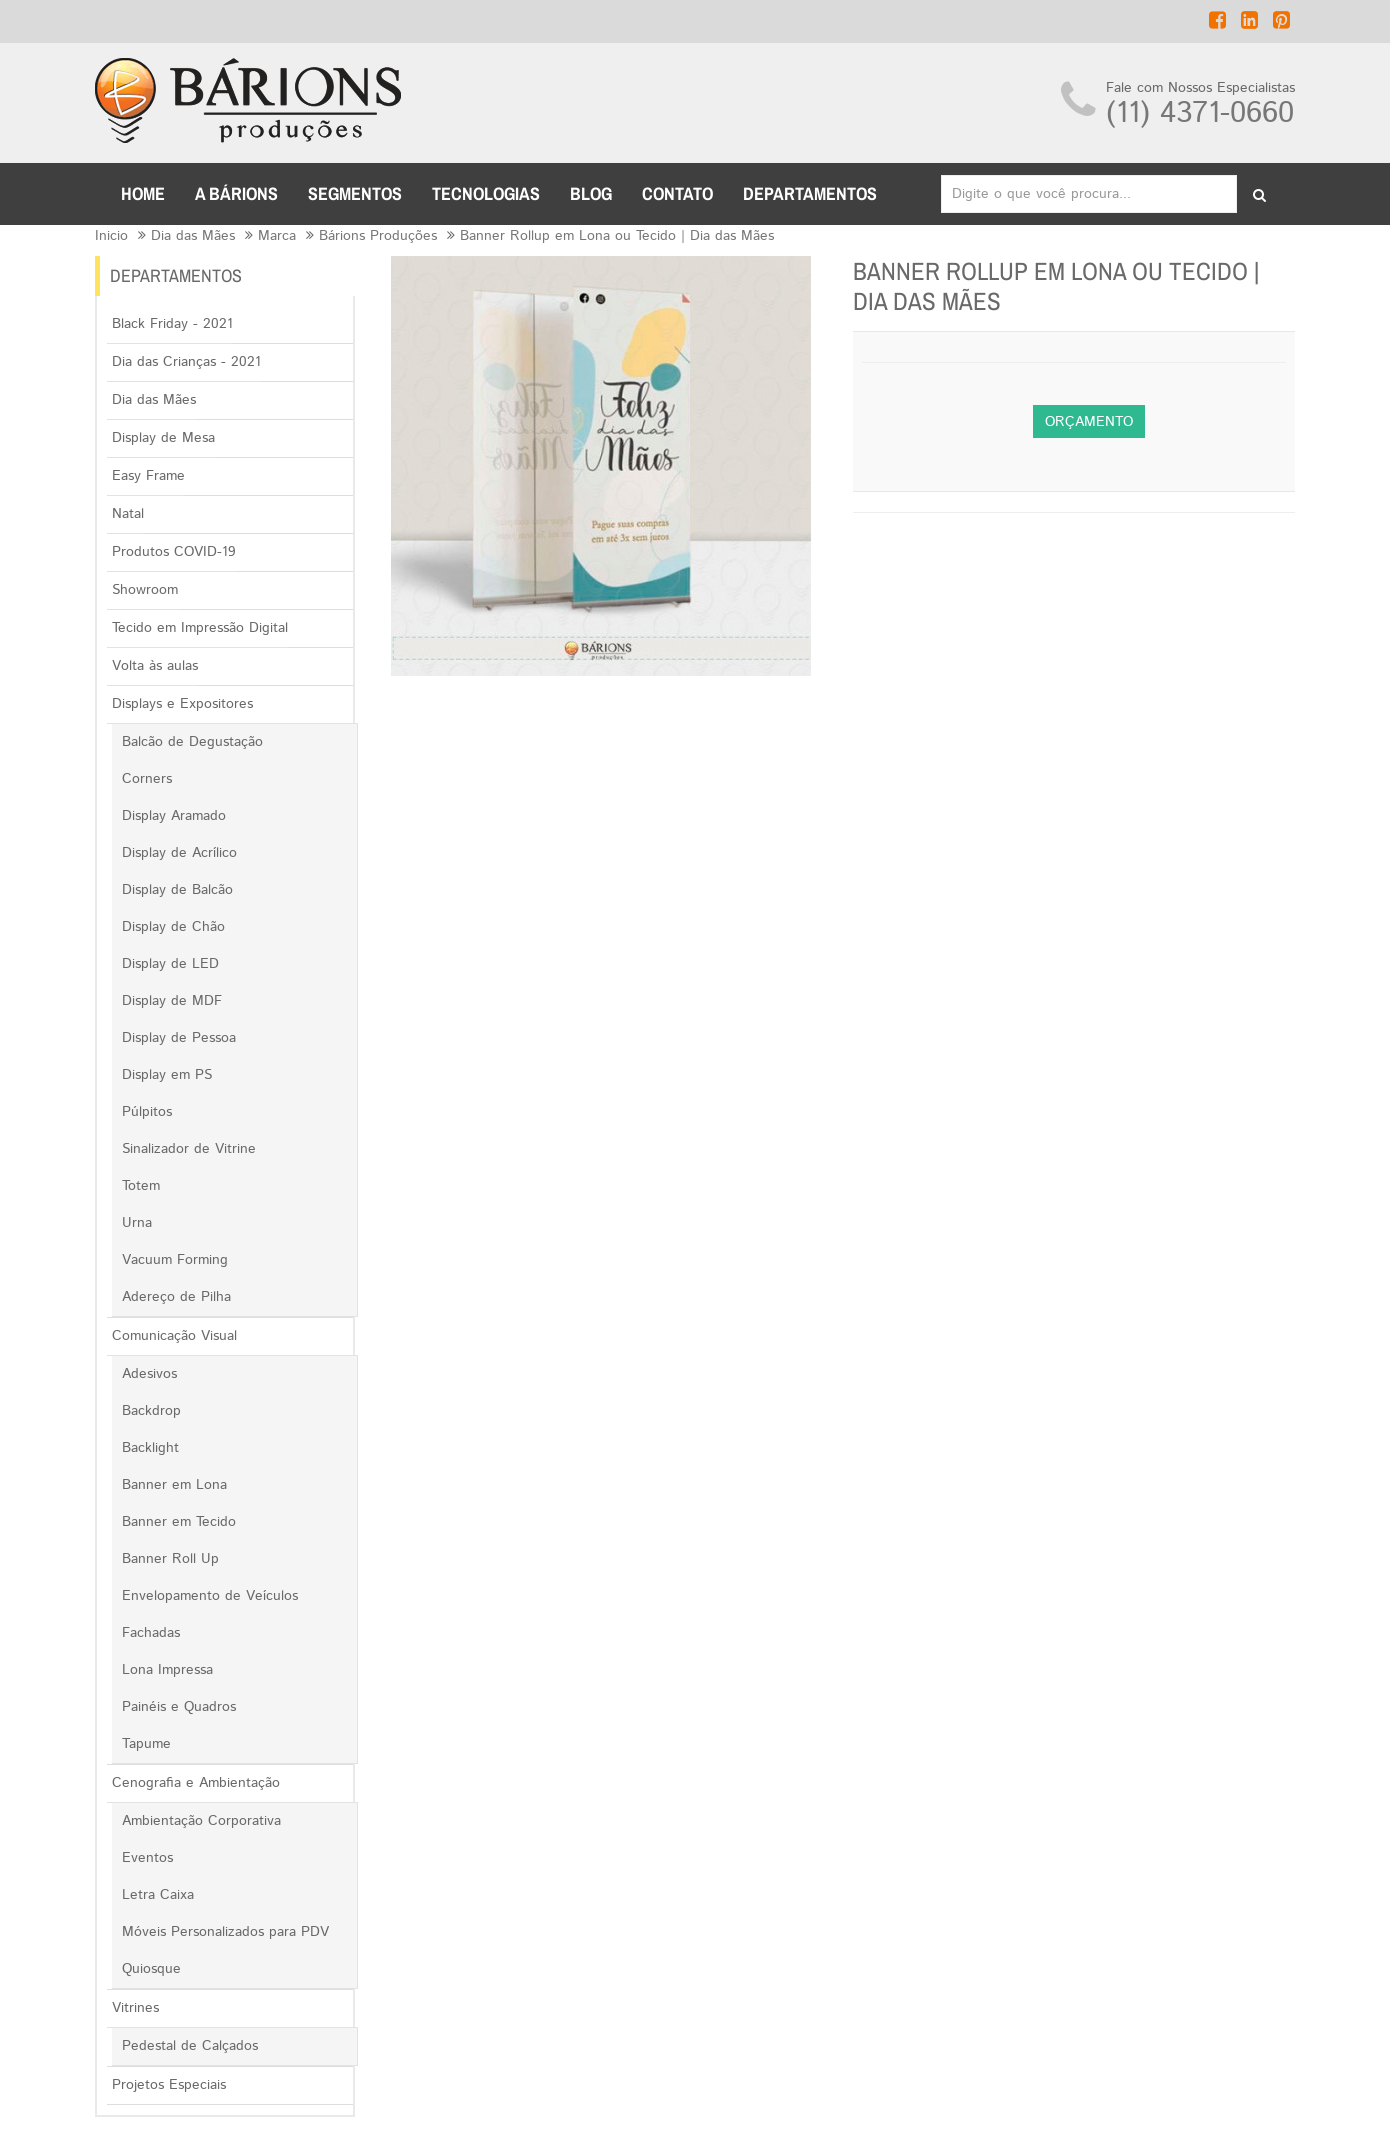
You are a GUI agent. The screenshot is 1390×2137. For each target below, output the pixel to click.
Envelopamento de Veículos (210, 1596)
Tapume (146, 1744)
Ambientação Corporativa (201, 1821)
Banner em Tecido (179, 1522)
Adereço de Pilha (176, 1297)
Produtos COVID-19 (174, 552)
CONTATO (677, 193)
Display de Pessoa (179, 1038)
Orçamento (1089, 422)
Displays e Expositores (182, 704)
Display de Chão (173, 927)
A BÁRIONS (236, 193)
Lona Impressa (167, 1670)
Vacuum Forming (175, 1260)
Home (143, 193)
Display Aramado (174, 816)
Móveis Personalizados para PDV (225, 1932)
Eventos (147, 1858)
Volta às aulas (155, 666)
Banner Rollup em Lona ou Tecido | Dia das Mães (617, 236)
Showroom (145, 590)
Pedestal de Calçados (190, 2046)
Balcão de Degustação (192, 742)
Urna (137, 1223)
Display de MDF (172, 1001)
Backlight (150, 1448)
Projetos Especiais (169, 2085)
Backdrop (151, 1411)
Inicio (111, 236)
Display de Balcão (177, 890)
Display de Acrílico (179, 853)
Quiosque (151, 1969)
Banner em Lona (174, 1485)
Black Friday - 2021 (172, 324)
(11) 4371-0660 (1200, 113)
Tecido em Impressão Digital (200, 628)
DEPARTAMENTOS (810, 193)
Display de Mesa (163, 438)
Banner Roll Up (170, 1559)
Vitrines (135, 2008)
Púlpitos (147, 1112)
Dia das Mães (193, 236)
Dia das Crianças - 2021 (186, 362)
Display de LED (170, 964)
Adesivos (149, 1374)
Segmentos (355, 193)
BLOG (591, 193)
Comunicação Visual (174, 1336)
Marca (277, 236)
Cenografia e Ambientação (196, 1783)
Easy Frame (148, 476)
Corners (147, 779)
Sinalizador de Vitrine (189, 1149)
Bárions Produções (378, 236)
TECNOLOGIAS (486, 193)
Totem (141, 1186)
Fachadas (151, 1633)
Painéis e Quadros (179, 1707)
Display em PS (167, 1075)
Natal (128, 514)
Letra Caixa (158, 1895)
